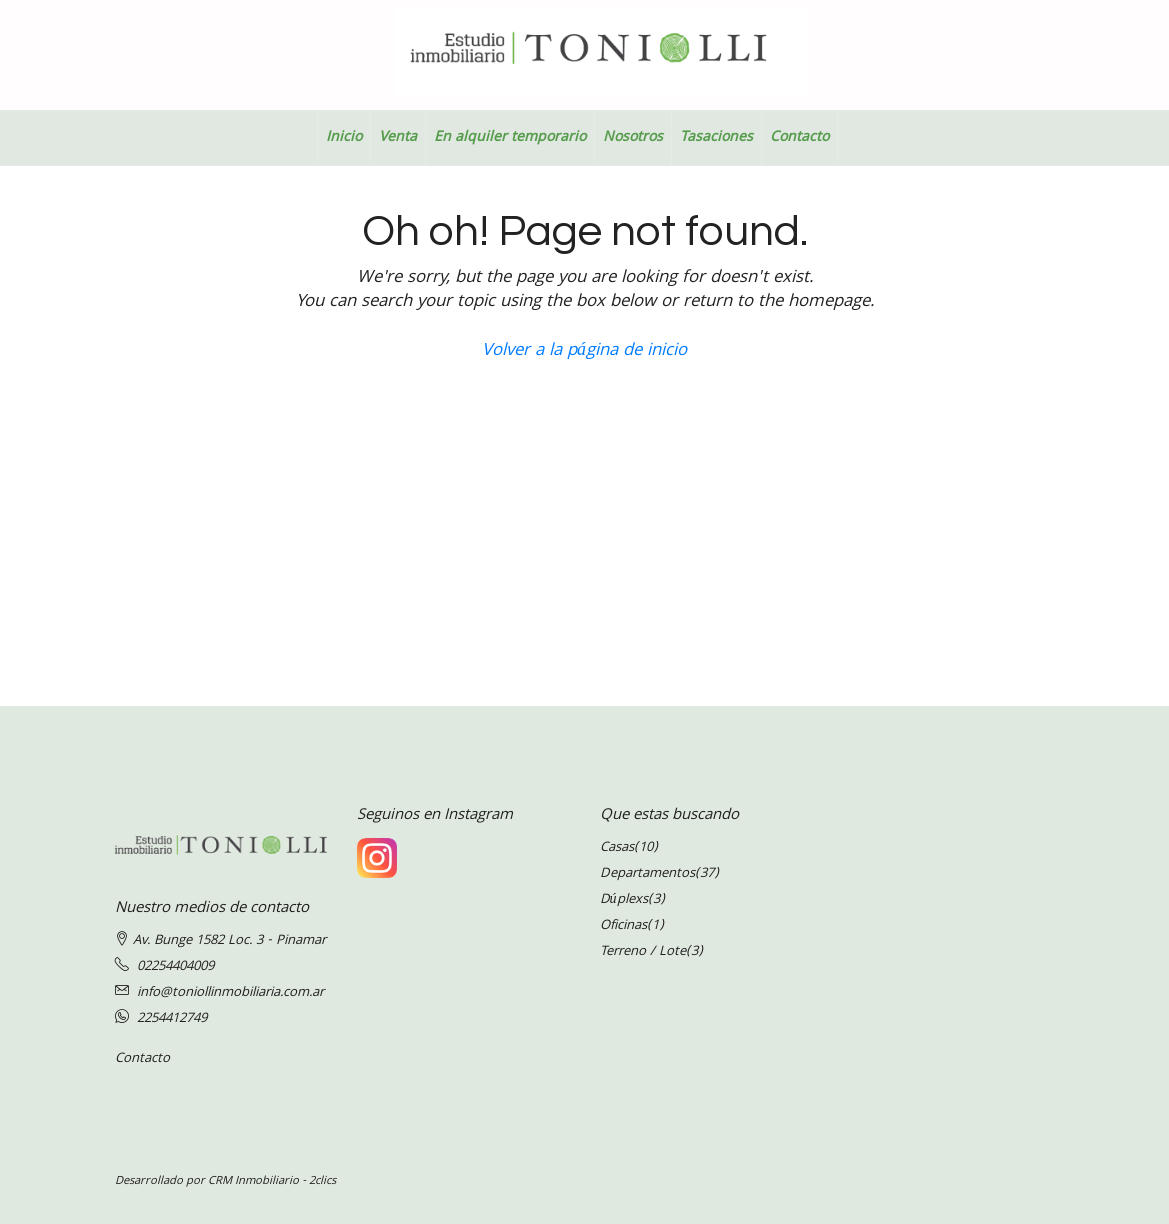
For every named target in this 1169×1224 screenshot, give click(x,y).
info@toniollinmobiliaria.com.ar (230, 993)
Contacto (799, 138)
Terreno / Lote (643, 952)
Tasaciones (716, 138)
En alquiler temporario (510, 138)
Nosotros (633, 138)
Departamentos (647, 874)
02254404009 (175, 967)
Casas (617, 848)
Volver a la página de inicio (584, 351)
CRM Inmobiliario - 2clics (272, 1181)
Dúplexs (624, 900)
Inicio (344, 138)
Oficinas (623, 926)
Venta (398, 138)
